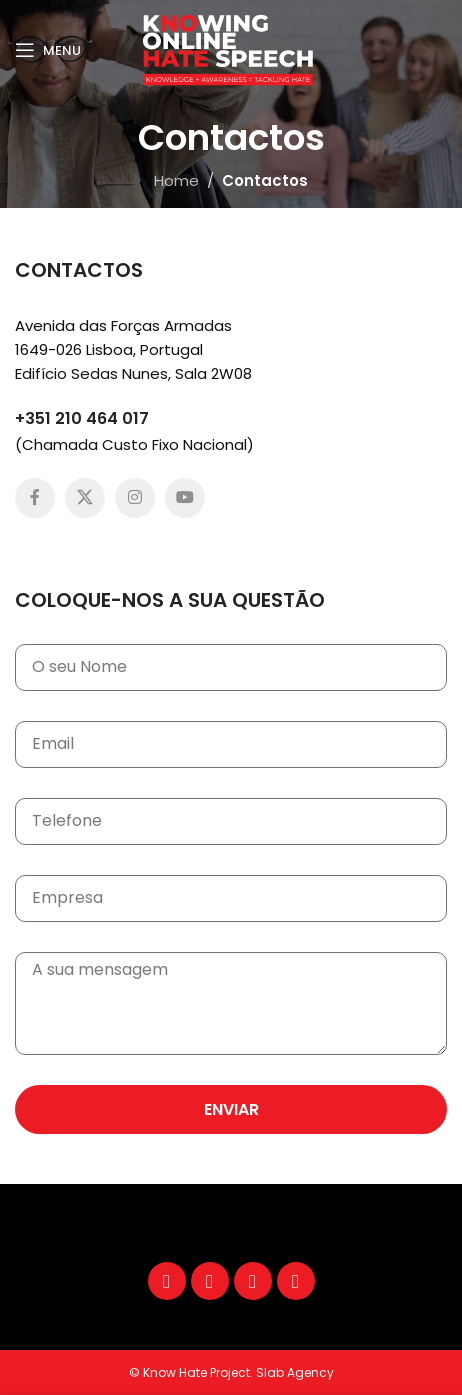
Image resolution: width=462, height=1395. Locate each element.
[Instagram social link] (135, 498)
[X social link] (85, 498)
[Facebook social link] (35, 498)
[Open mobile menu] (48, 50)
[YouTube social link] (185, 498)
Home (176, 180)
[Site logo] (231, 48)
